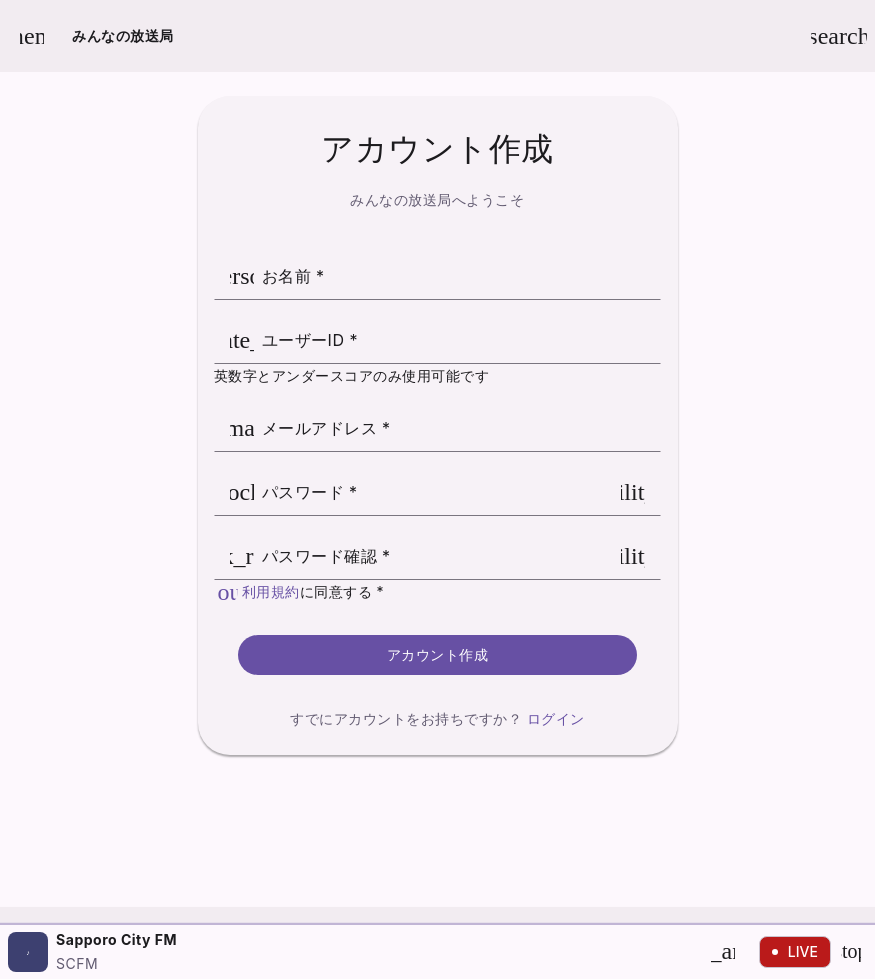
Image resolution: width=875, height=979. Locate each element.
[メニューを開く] (32, 36)
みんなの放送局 (123, 35)
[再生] (723, 952)
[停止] (851, 952)
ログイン (556, 718)
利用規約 (271, 591)
